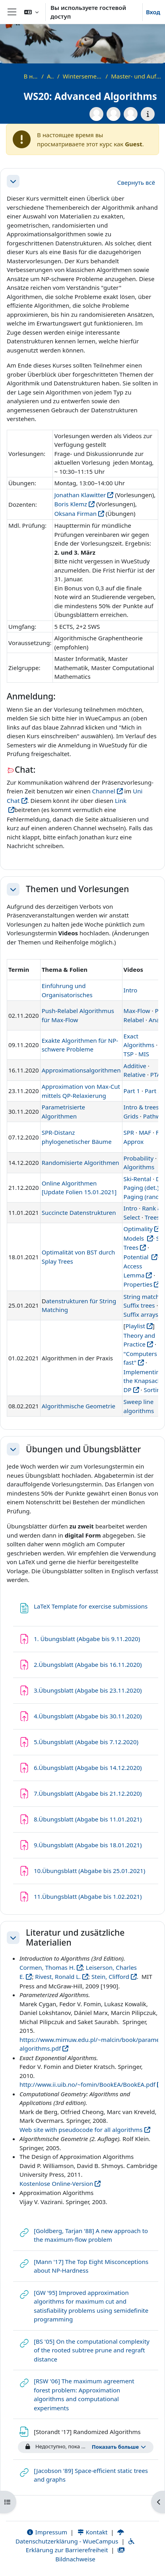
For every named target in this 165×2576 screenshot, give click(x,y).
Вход (153, 12)
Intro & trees (141, 1107)
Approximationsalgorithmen (81, 1070)
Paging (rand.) (143, 1197)
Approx (134, 1141)
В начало (31, 76)
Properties (138, 1284)
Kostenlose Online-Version (56, 2183)
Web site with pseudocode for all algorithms (81, 2130)
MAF (145, 1132)
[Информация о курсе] (148, 114)
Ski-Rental (137, 1179)
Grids (131, 1116)
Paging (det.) (141, 1187)
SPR (129, 1132)
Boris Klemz (70, 504)
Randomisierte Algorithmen (80, 1162)
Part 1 (132, 1091)
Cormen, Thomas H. (47, 1967)
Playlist (135, 1326)
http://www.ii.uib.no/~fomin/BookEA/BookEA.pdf (87, 2084)
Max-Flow (137, 1011)
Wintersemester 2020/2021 (83, 76)
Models (135, 1238)
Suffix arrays (141, 1314)
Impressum (46, 2532)
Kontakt (92, 2532)
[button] (31, 12)
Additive (135, 1066)
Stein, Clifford (110, 1976)
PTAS (157, 1074)
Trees (152, 1217)
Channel (103, 791)
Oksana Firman (75, 513)
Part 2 (153, 1091)
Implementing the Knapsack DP (143, 1381)
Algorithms (139, 1167)
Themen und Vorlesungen (77, 889)
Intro (131, 990)
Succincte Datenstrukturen (79, 1212)
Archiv (50, 76)
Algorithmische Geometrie (78, 1406)
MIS (143, 1054)
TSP (129, 1054)
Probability (139, 1158)
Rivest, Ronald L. (58, 1976)
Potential (137, 1257)
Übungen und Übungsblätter (83, 1449)
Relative (135, 1074)
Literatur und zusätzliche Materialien (75, 1938)
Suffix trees (139, 1305)
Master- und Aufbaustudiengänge (136, 76)
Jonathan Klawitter (80, 495)
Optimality (138, 1229)
